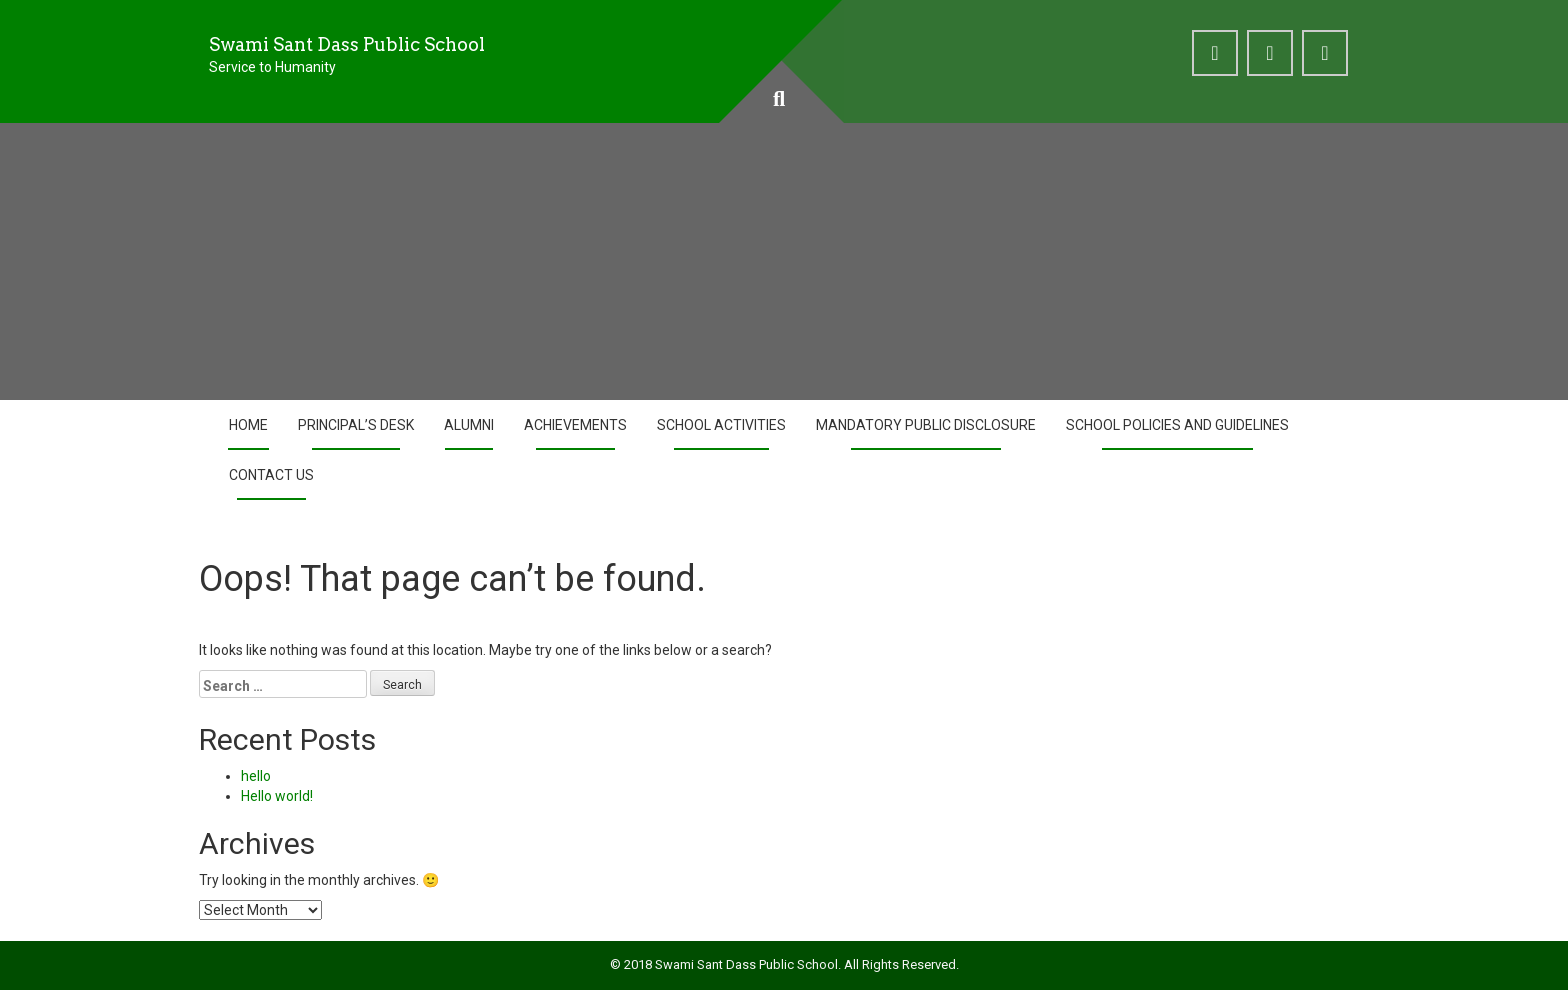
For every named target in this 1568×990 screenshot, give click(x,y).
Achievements (575, 425)
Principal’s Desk (356, 425)
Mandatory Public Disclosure (926, 425)
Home (248, 425)
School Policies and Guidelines (1177, 425)
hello (256, 776)
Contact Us (271, 475)
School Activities (721, 425)
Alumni (469, 425)
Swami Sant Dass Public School (347, 44)
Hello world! (277, 796)
